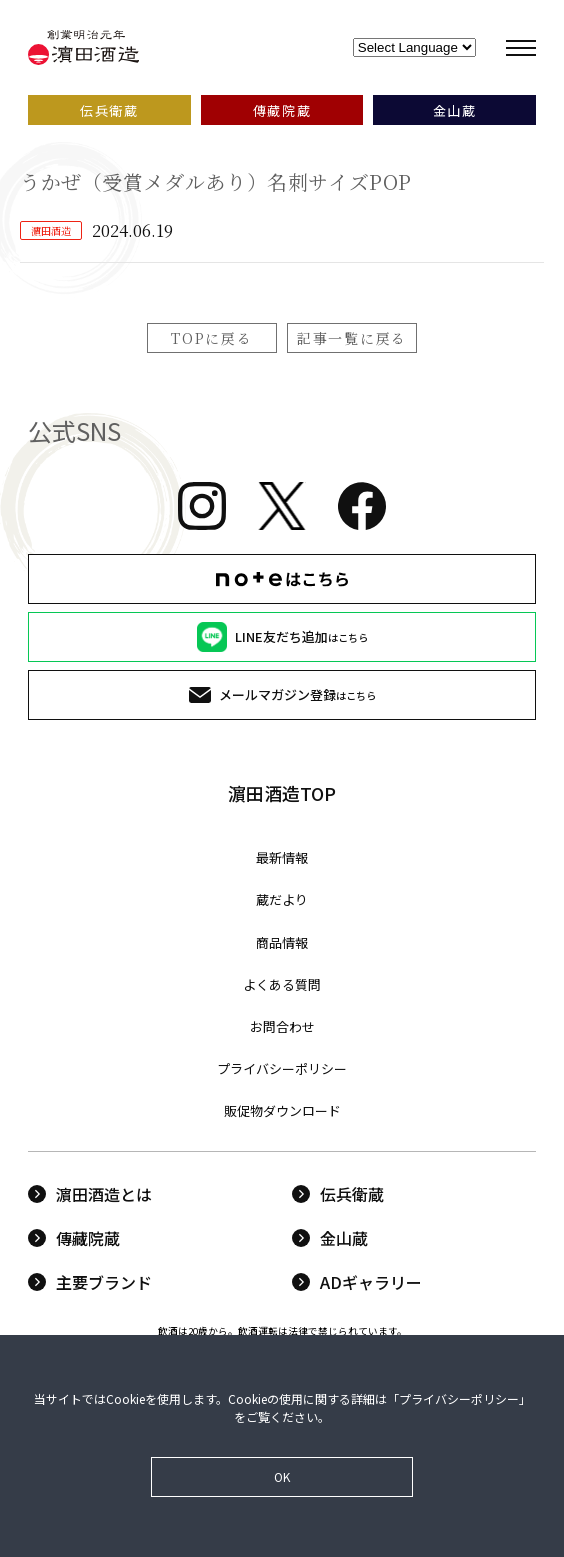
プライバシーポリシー (282, 1068)
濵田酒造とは (90, 1194)
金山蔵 (330, 1238)
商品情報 (282, 942)
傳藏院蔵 (74, 1238)
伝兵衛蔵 (338, 1194)
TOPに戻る (211, 338)
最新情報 (282, 857)
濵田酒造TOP (282, 793)
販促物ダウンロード (282, 1110)
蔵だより (282, 899)
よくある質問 (282, 984)
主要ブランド (90, 1282)
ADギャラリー (357, 1282)
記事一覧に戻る (352, 338)
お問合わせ (282, 1026)
